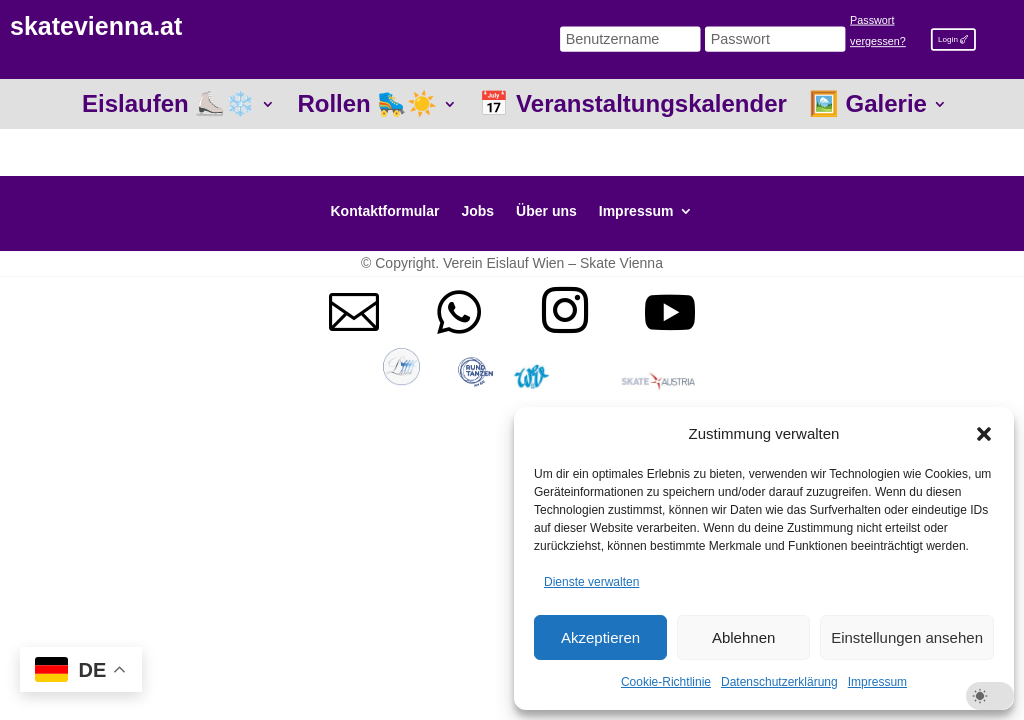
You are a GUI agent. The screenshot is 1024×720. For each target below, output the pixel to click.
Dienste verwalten (591, 582)
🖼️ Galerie (868, 107)
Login (948, 38)
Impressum (877, 682)
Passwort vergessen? (878, 31)
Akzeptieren (600, 637)
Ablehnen (743, 637)
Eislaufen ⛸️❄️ (168, 107)
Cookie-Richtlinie (666, 682)
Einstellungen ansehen (907, 637)
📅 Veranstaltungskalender (632, 107)
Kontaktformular (385, 211)
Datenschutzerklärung (779, 682)
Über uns (546, 211)
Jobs (477, 211)
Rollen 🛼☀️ (367, 107)
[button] (984, 434)
